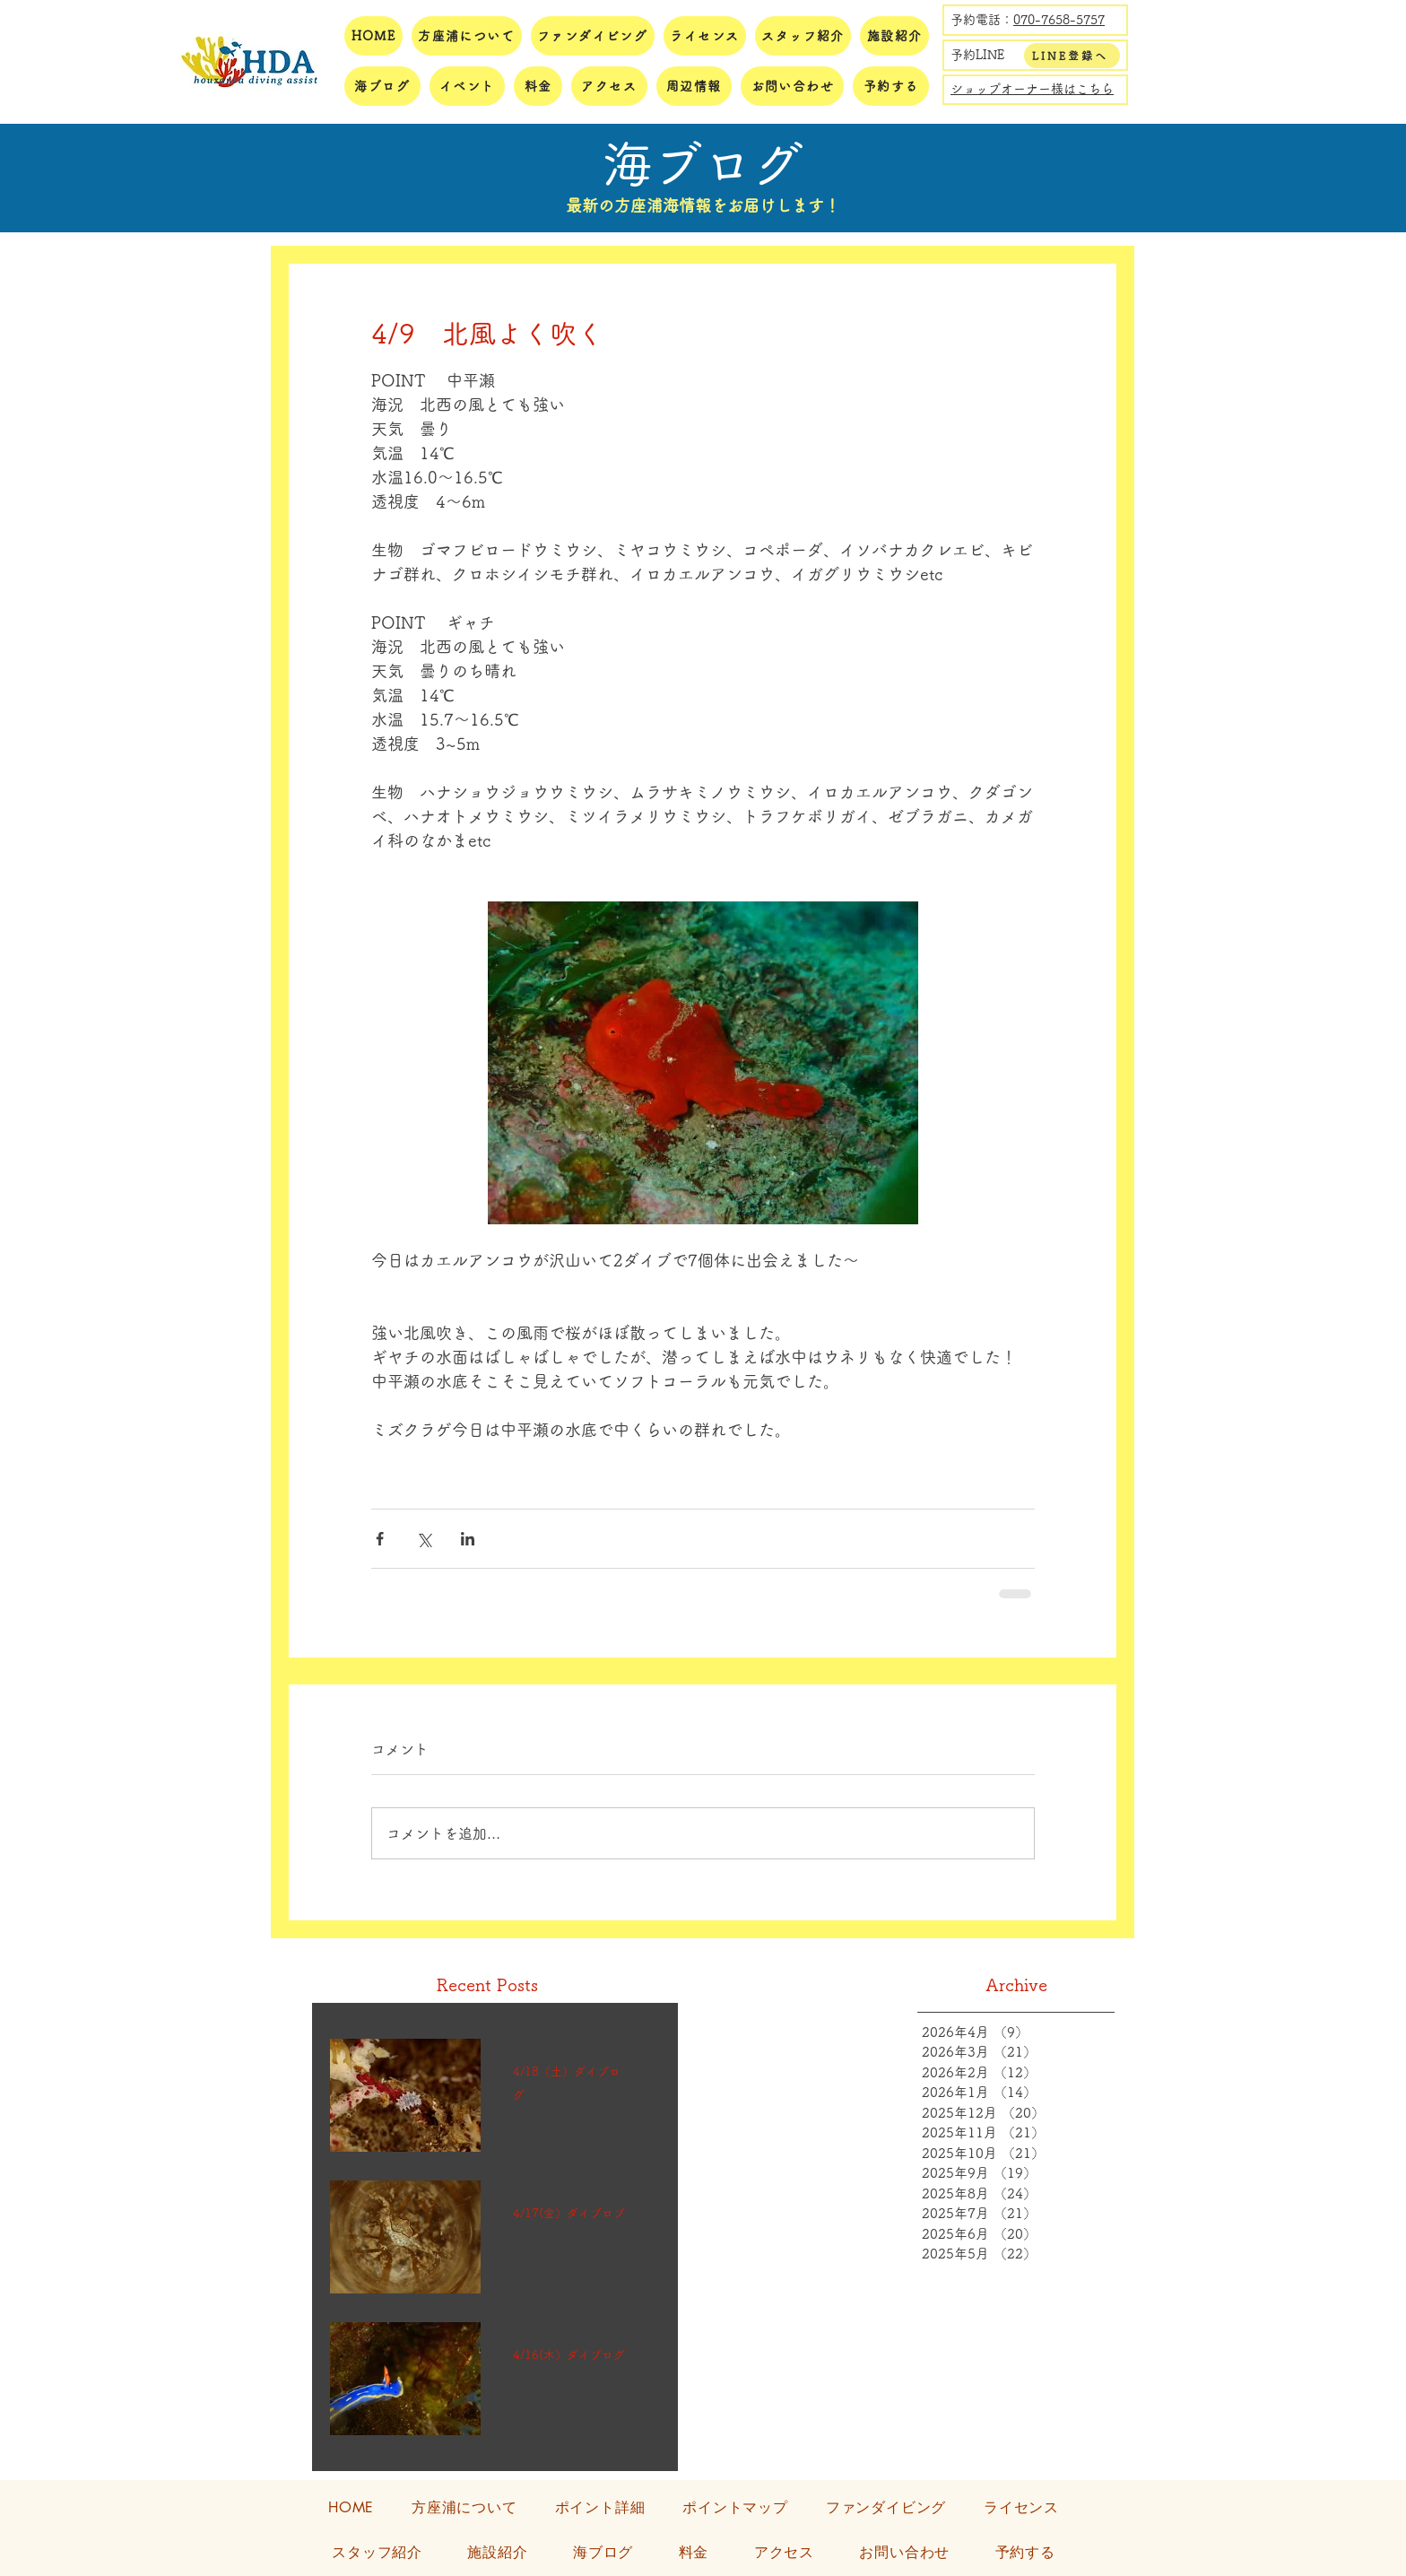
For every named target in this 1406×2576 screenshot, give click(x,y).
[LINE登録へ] (1072, 55)
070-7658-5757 (1059, 19)
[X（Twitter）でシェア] (423, 1538)
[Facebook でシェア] (379, 1538)
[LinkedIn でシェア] (467, 1538)
